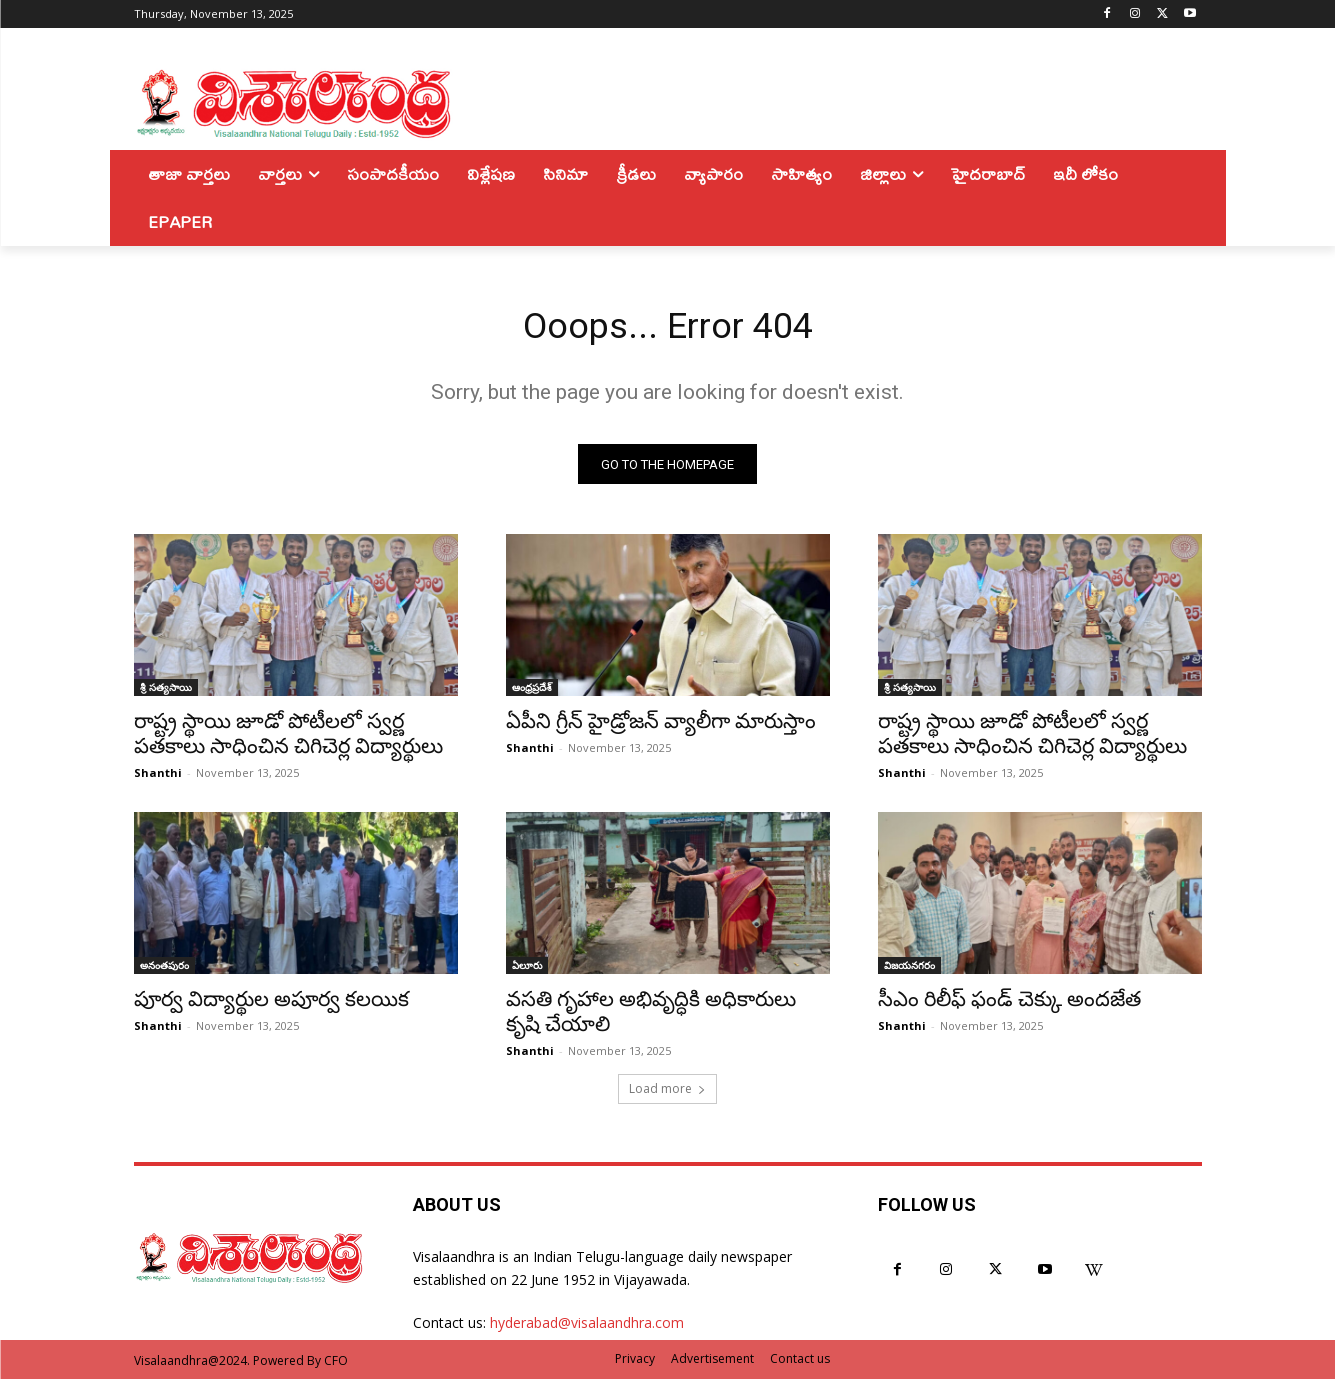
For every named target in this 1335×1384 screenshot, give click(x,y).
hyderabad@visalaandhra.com (587, 1328)
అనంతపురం (164, 971)
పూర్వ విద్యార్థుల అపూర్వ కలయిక (271, 1005)
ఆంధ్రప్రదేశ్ (532, 693)
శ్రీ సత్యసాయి (166, 693)
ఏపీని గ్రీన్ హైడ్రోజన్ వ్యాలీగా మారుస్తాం (661, 727)
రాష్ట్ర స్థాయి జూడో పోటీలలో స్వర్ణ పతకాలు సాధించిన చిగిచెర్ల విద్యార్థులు (288, 739)
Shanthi (158, 778)
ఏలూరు (527, 971)
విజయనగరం (909, 971)
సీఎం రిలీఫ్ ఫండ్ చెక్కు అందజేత (1009, 1005)
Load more (667, 1094)
